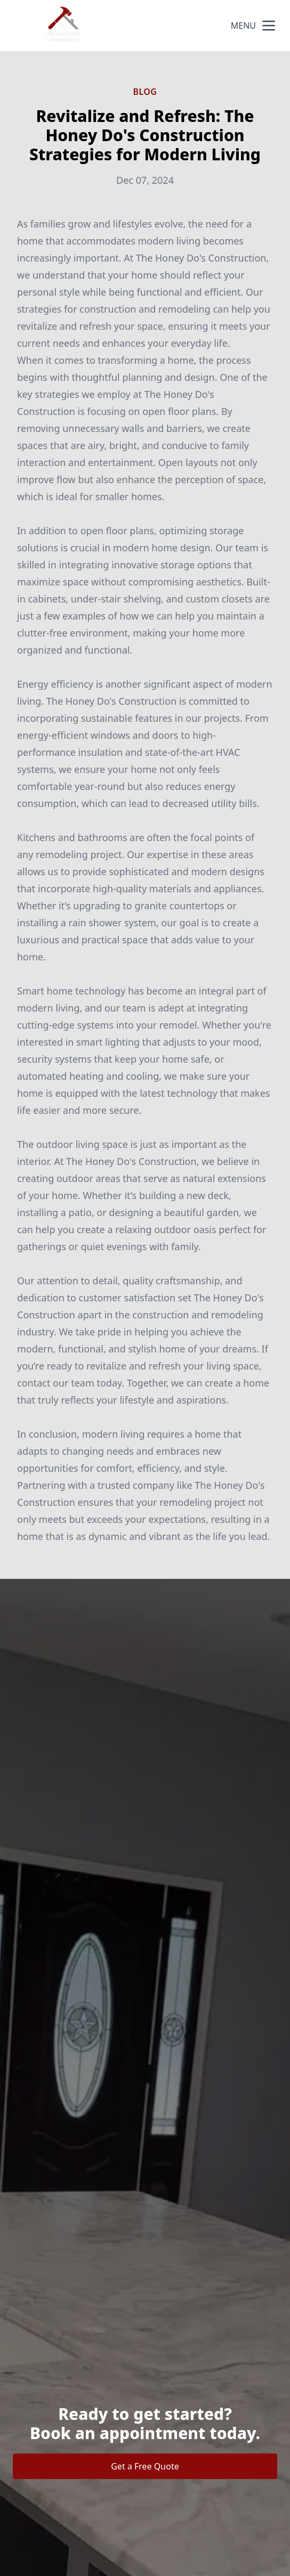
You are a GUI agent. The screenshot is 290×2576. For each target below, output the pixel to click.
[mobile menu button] (268, 25)
